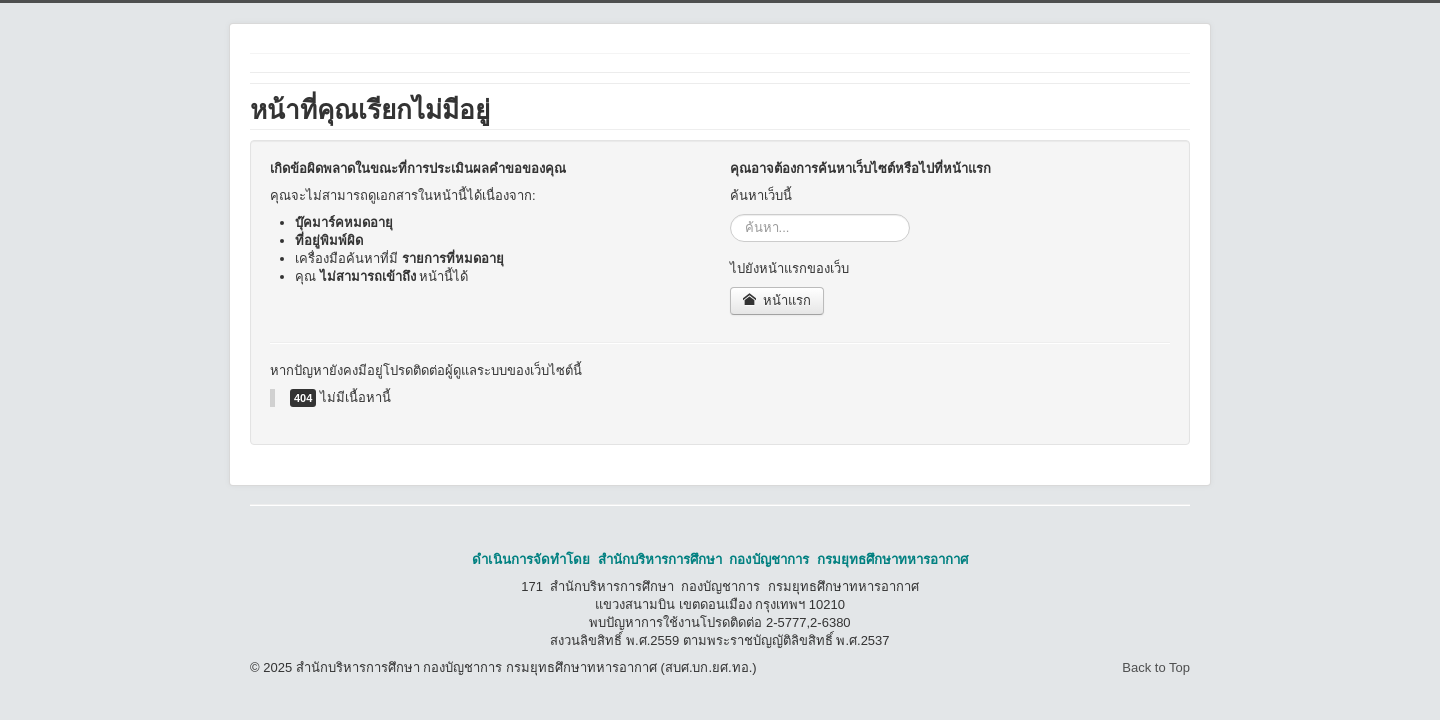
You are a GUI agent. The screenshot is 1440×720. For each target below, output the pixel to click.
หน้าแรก (777, 300)
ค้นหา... (730, 214)
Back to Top (1156, 667)
